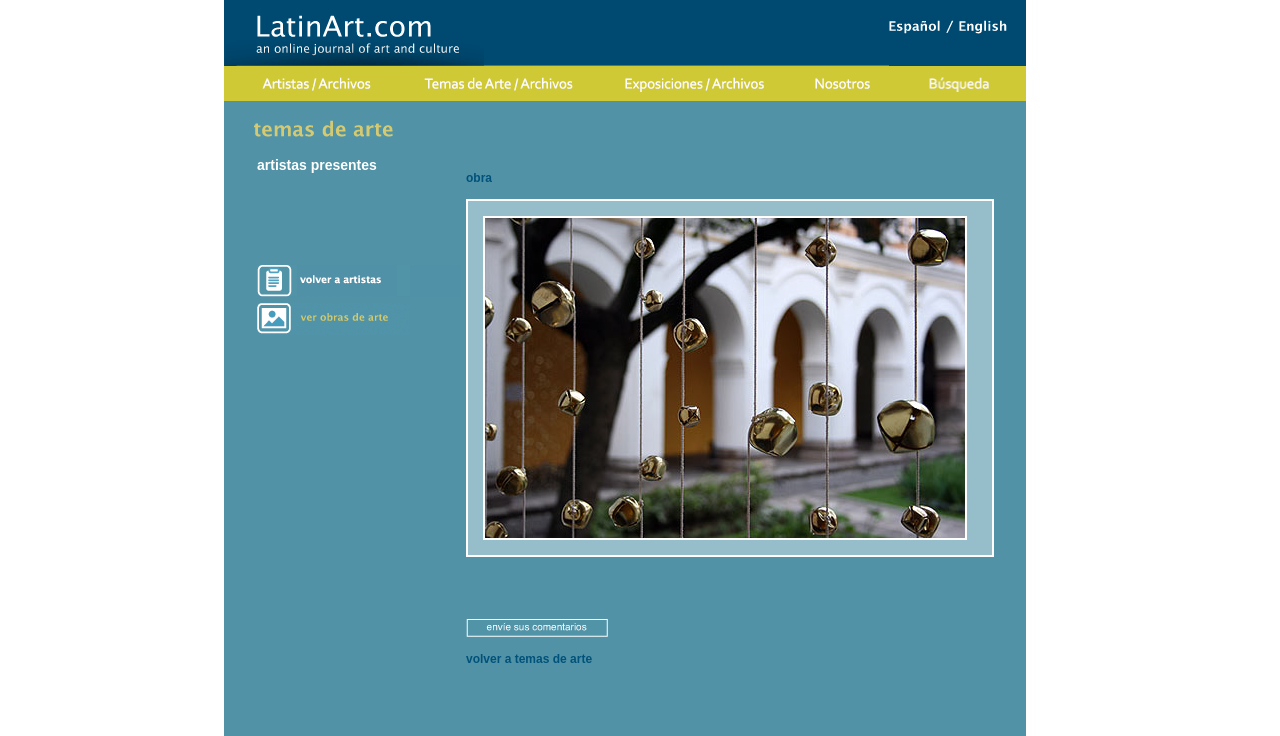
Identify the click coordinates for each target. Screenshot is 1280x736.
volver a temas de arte (529, 659)
